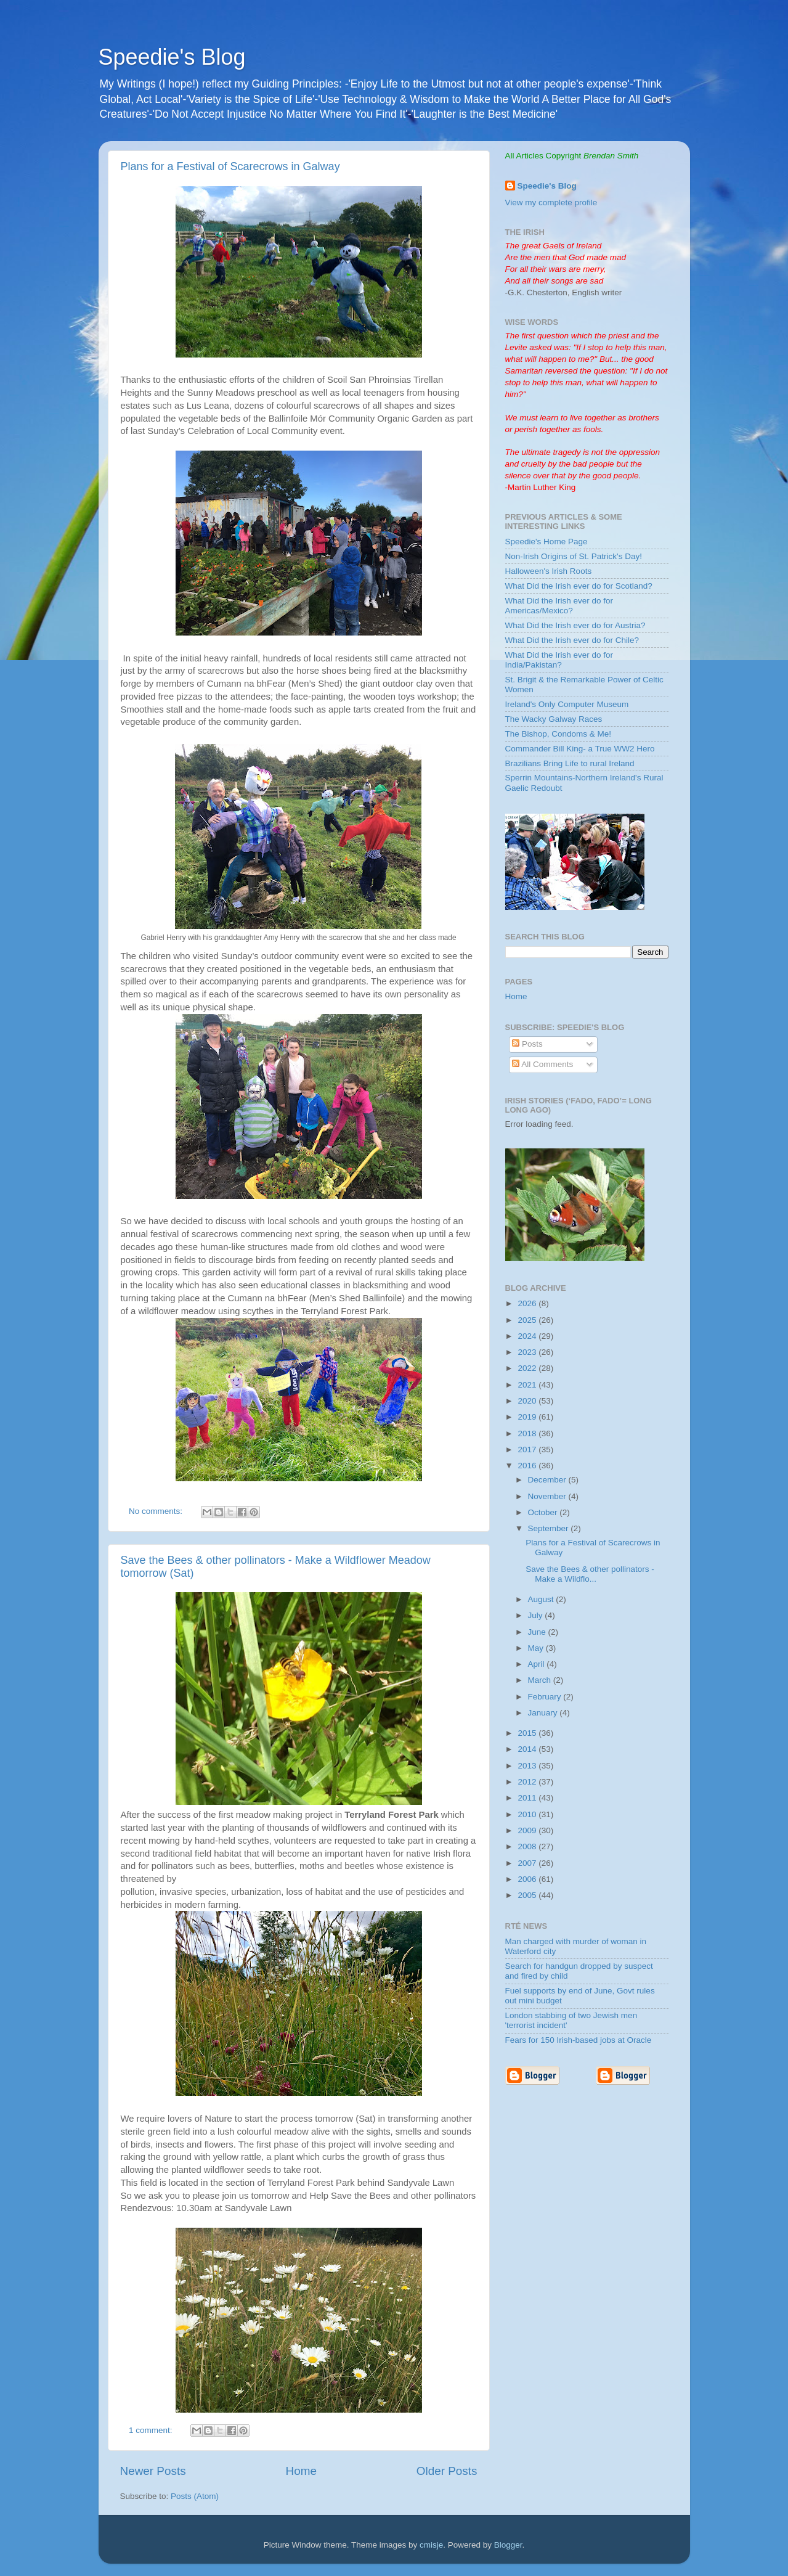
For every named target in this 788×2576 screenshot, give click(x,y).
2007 (528, 1863)
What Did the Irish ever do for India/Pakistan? (559, 659)
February (546, 1696)
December (548, 1479)
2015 (528, 1733)
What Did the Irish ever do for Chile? (572, 640)
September (549, 1528)
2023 (528, 1352)
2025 (528, 1320)
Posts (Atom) (195, 2496)
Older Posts (446, 2470)
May (537, 1648)
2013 (528, 1765)
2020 (528, 1400)
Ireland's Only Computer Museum (567, 704)
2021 (528, 1384)
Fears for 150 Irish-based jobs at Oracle (578, 2040)
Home (301, 2470)
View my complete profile (551, 202)
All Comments (542, 1064)
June (538, 1632)
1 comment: (151, 2430)
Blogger (508, 2544)
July (536, 1615)
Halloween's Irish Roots (548, 571)
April (537, 1664)
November (548, 1496)
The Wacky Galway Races (554, 719)
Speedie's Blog (172, 57)
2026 (528, 1303)
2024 (528, 1336)
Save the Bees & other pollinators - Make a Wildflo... (590, 1574)
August (542, 1599)
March (540, 1680)
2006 (528, 1879)
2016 (528, 1465)
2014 (528, 1749)
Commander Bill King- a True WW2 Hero (580, 748)
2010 (528, 1814)
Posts (527, 1044)
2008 (528, 1846)
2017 (528, 1449)
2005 (528, 1895)
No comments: (157, 1511)
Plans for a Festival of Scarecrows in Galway (230, 166)
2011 (528, 1797)
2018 (528, 1433)
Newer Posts (153, 2470)
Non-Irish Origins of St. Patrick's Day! (573, 556)
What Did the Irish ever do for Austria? (575, 625)
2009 (528, 1830)
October (544, 1512)
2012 (528, 1781)
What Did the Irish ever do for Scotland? (578, 586)
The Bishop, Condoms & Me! (558, 733)
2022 (528, 1368)
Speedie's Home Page (546, 541)
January (544, 1712)
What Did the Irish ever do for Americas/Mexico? (559, 605)
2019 (528, 1416)
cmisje (431, 2544)
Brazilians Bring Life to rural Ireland (570, 763)
